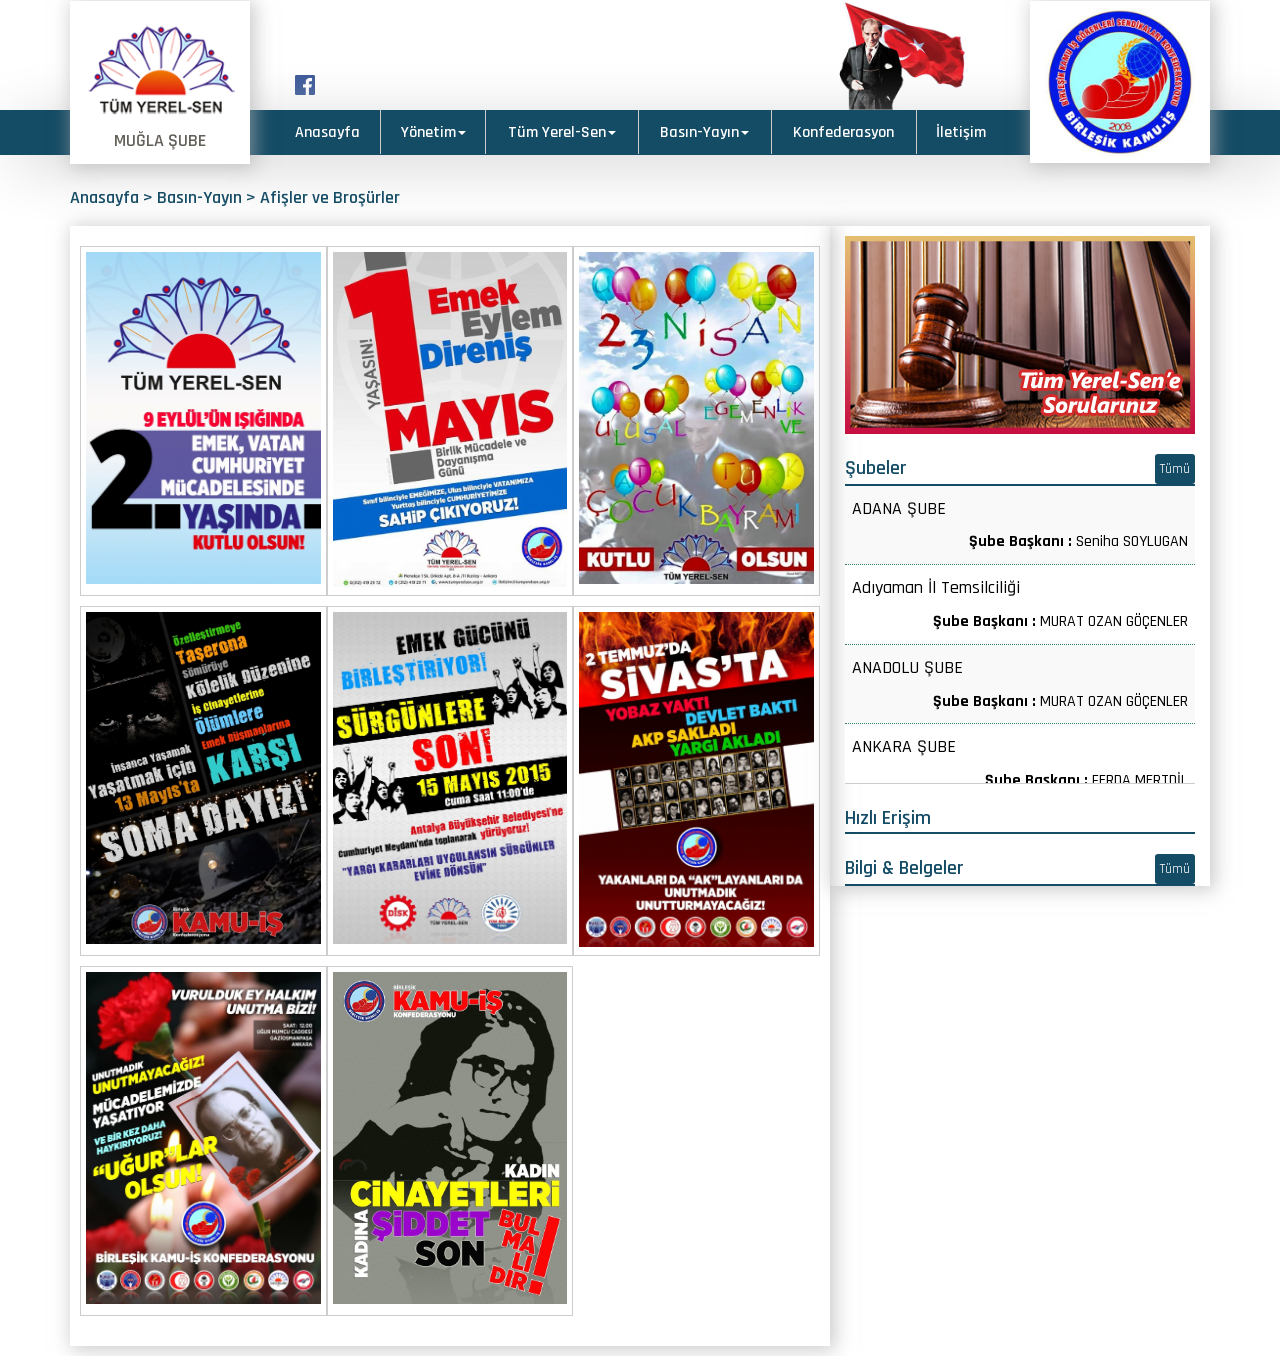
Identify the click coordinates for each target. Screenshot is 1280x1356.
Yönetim (433, 132)
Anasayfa (327, 132)
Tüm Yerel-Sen (562, 132)
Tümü (1175, 469)
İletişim (961, 132)
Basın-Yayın (704, 132)
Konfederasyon (843, 132)
